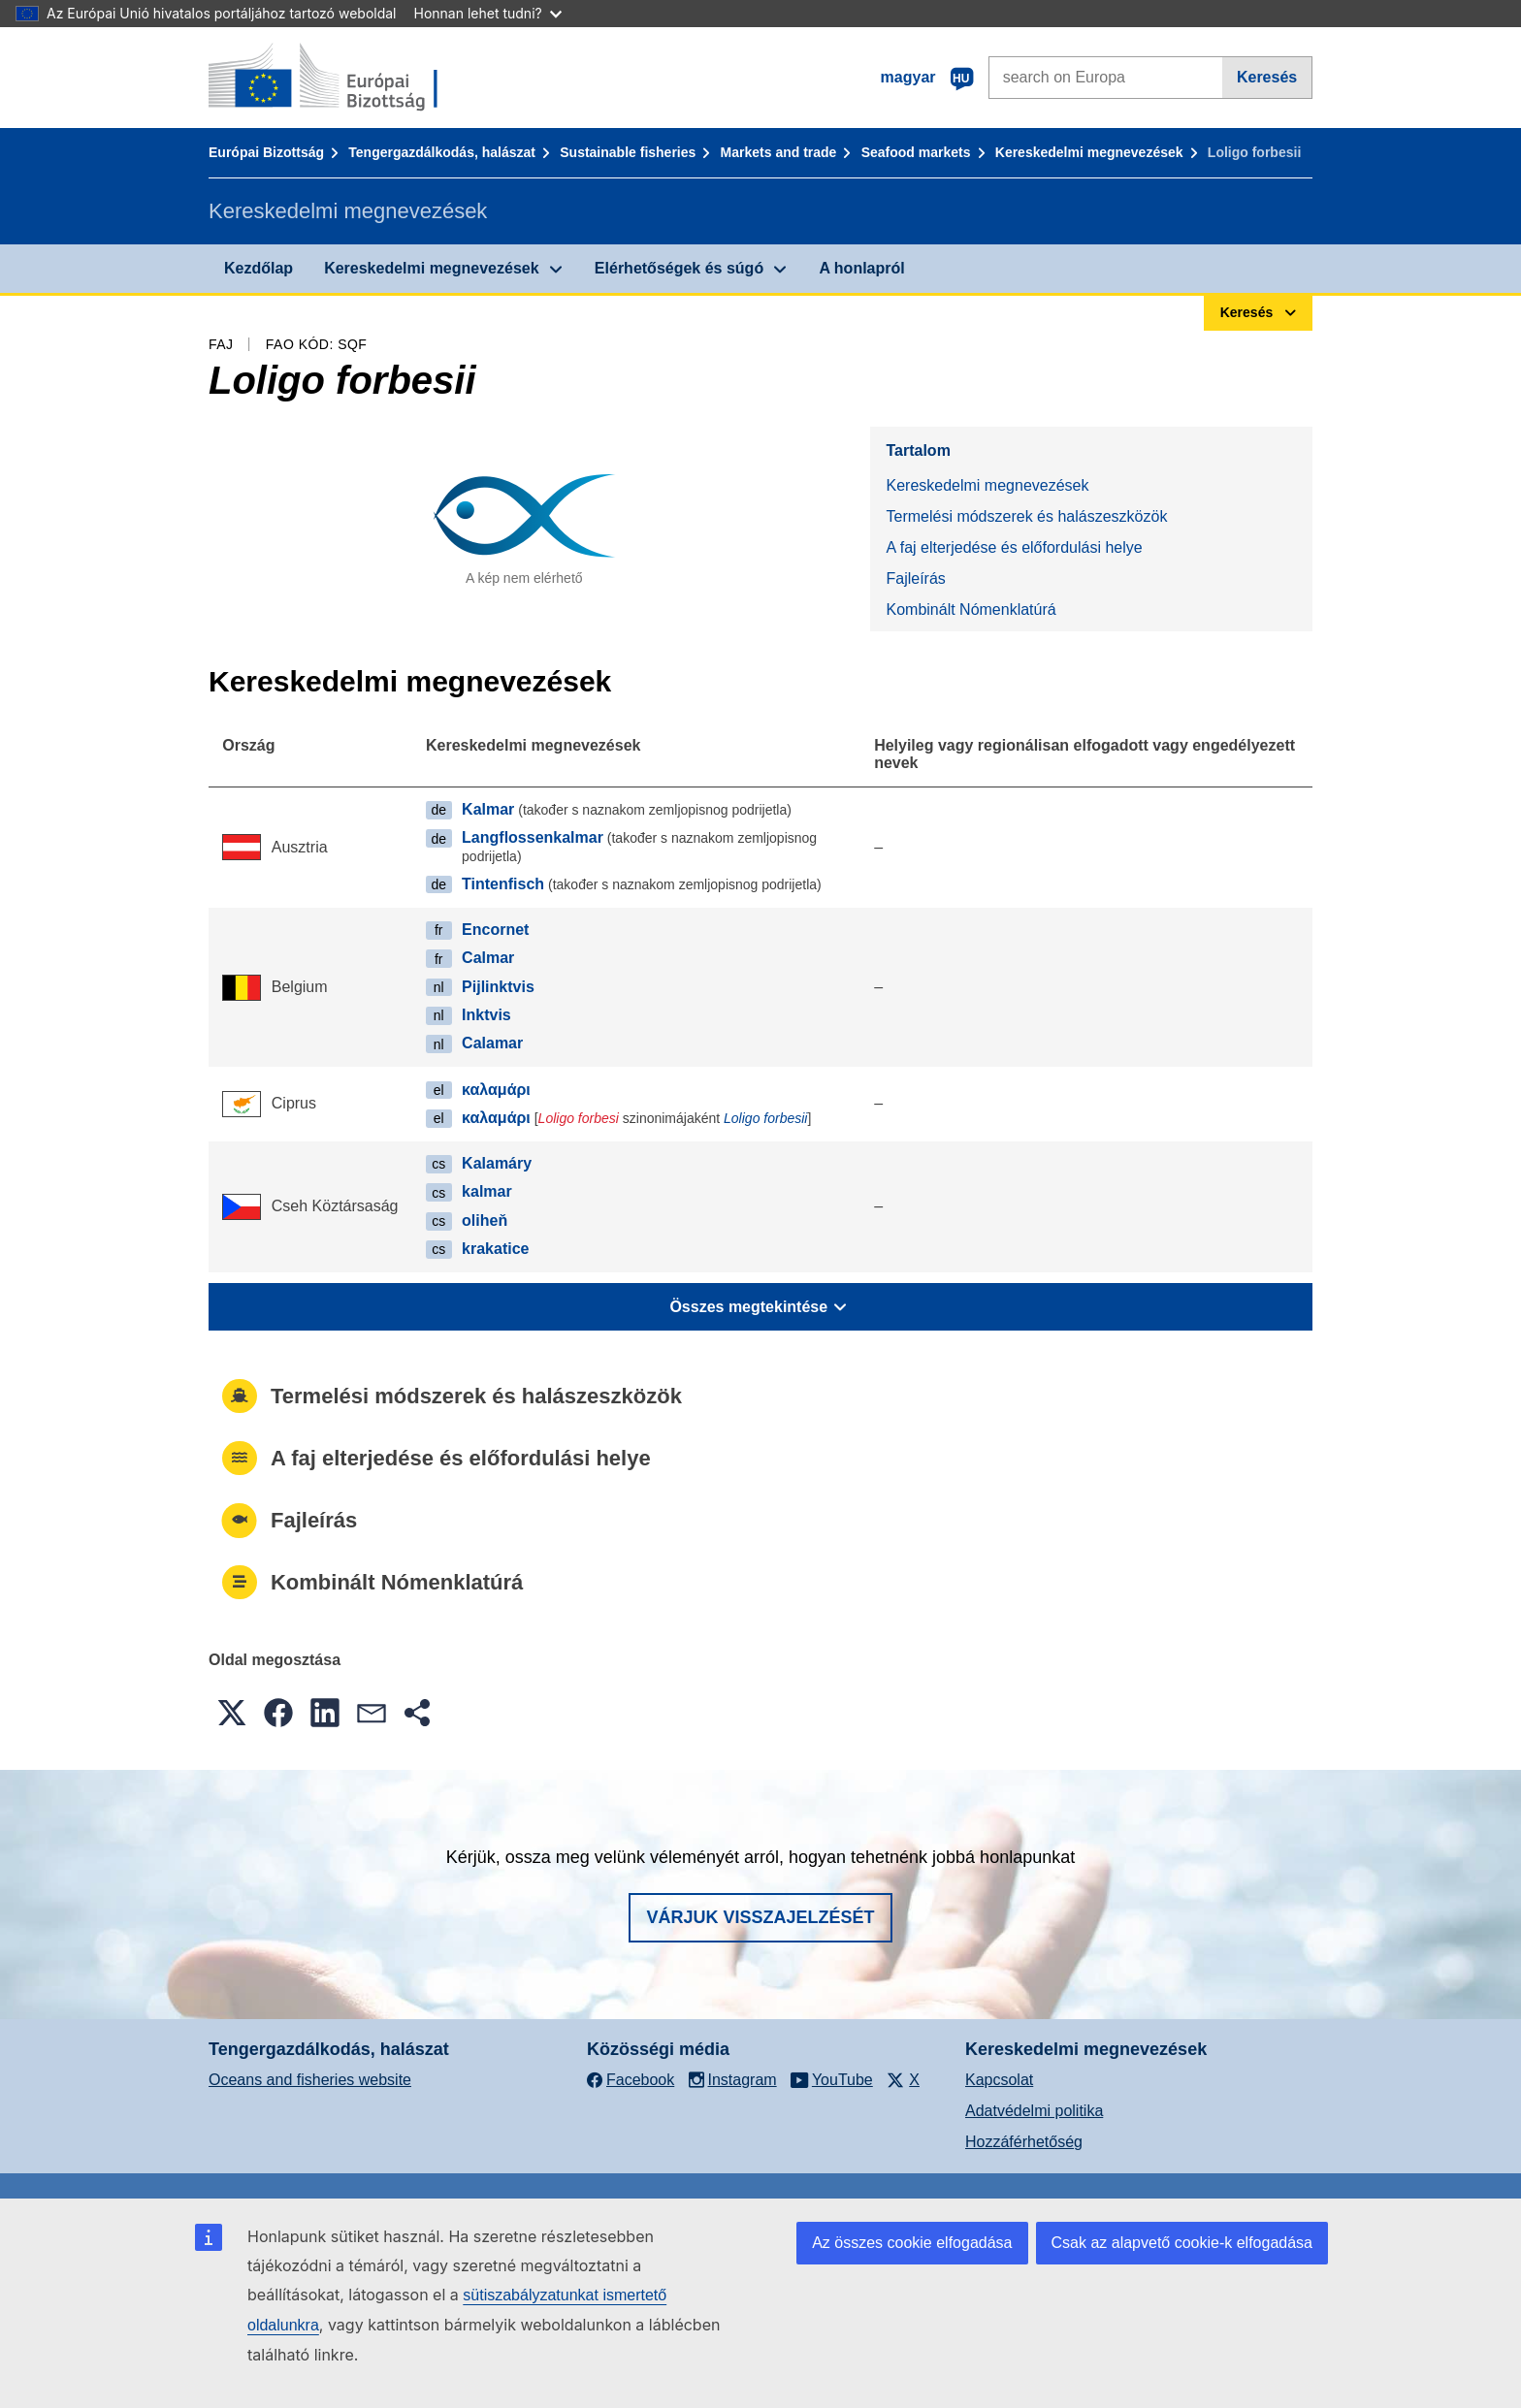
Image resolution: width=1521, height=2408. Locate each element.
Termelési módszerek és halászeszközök (1026, 516)
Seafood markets (916, 152)
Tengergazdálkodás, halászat (441, 152)
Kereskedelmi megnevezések (1089, 152)
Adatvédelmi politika (1034, 2111)
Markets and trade (779, 152)
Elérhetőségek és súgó (679, 268)
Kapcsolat (999, 2079)
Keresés (1267, 77)
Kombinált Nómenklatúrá (970, 609)
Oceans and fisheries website (310, 2079)
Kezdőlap (258, 268)
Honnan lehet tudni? (488, 13)
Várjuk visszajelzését (760, 1917)
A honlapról (861, 268)
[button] (231, 1712)
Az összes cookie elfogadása (912, 2242)
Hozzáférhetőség (1024, 2142)
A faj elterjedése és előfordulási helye (1014, 547)
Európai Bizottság (266, 152)
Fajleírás (915, 578)
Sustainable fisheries (628, 152)
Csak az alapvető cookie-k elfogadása (1182, 2242)
